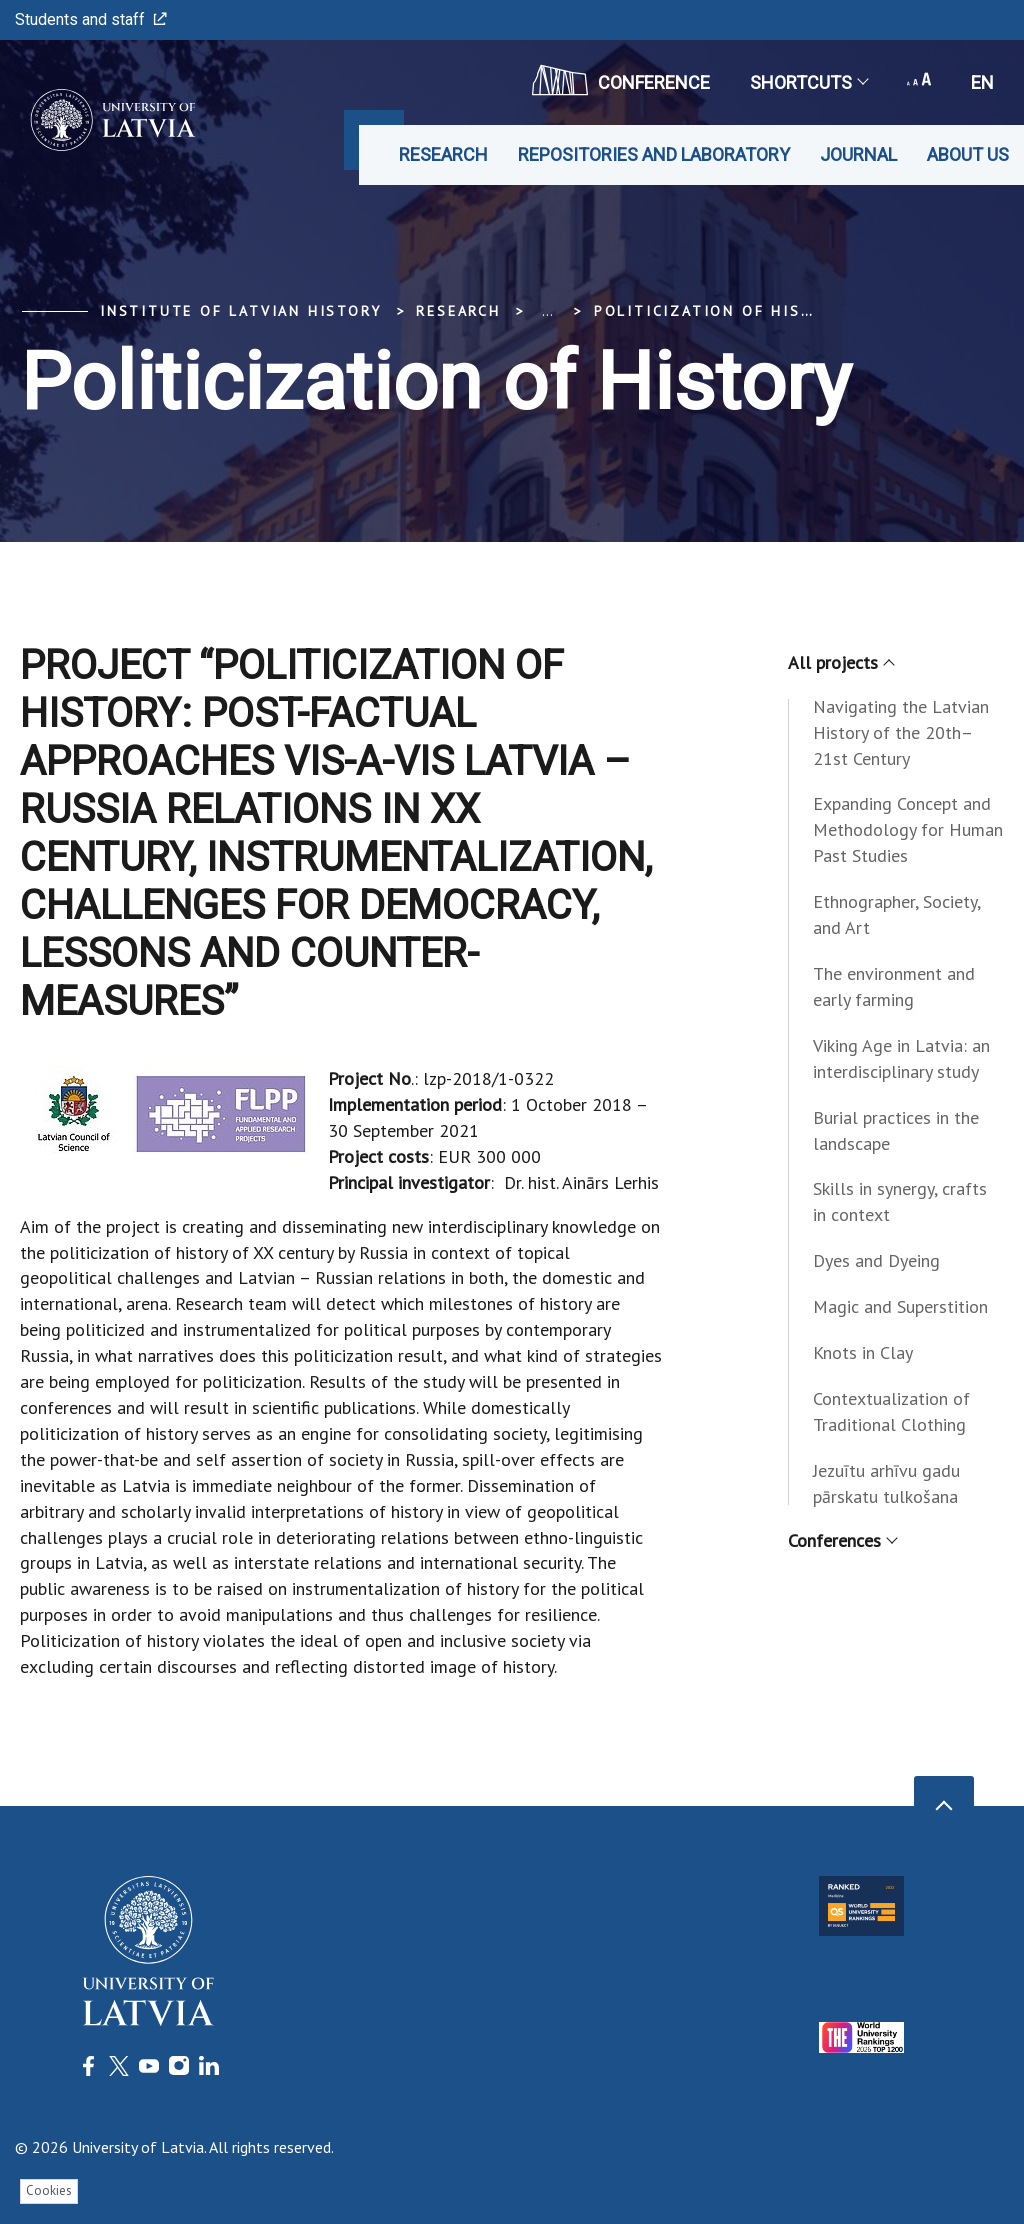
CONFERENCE (621, 80)
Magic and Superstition (900, 1306)
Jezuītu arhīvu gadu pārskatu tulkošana (886, 1483)
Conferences (842, 1540)
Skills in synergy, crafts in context (900, 1201)
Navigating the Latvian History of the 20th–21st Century (901, 732)
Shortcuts (808, 82)
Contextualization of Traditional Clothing (891, 1411)
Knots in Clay (863, 1352)
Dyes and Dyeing (876, 1260)
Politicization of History (719, 311)
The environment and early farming (894, 986)
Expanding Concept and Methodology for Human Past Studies (908, 829)
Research (443, 154)
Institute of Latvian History (240, 311)
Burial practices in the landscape (896, 1130)
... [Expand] (547, 311)
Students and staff (91, 19)
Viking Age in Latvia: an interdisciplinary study (901, 1058)
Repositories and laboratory (654, 154)
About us (968, 154)
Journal (858, 154)
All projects (840, 662)
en (982, 82)
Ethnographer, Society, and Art (896, 914)
